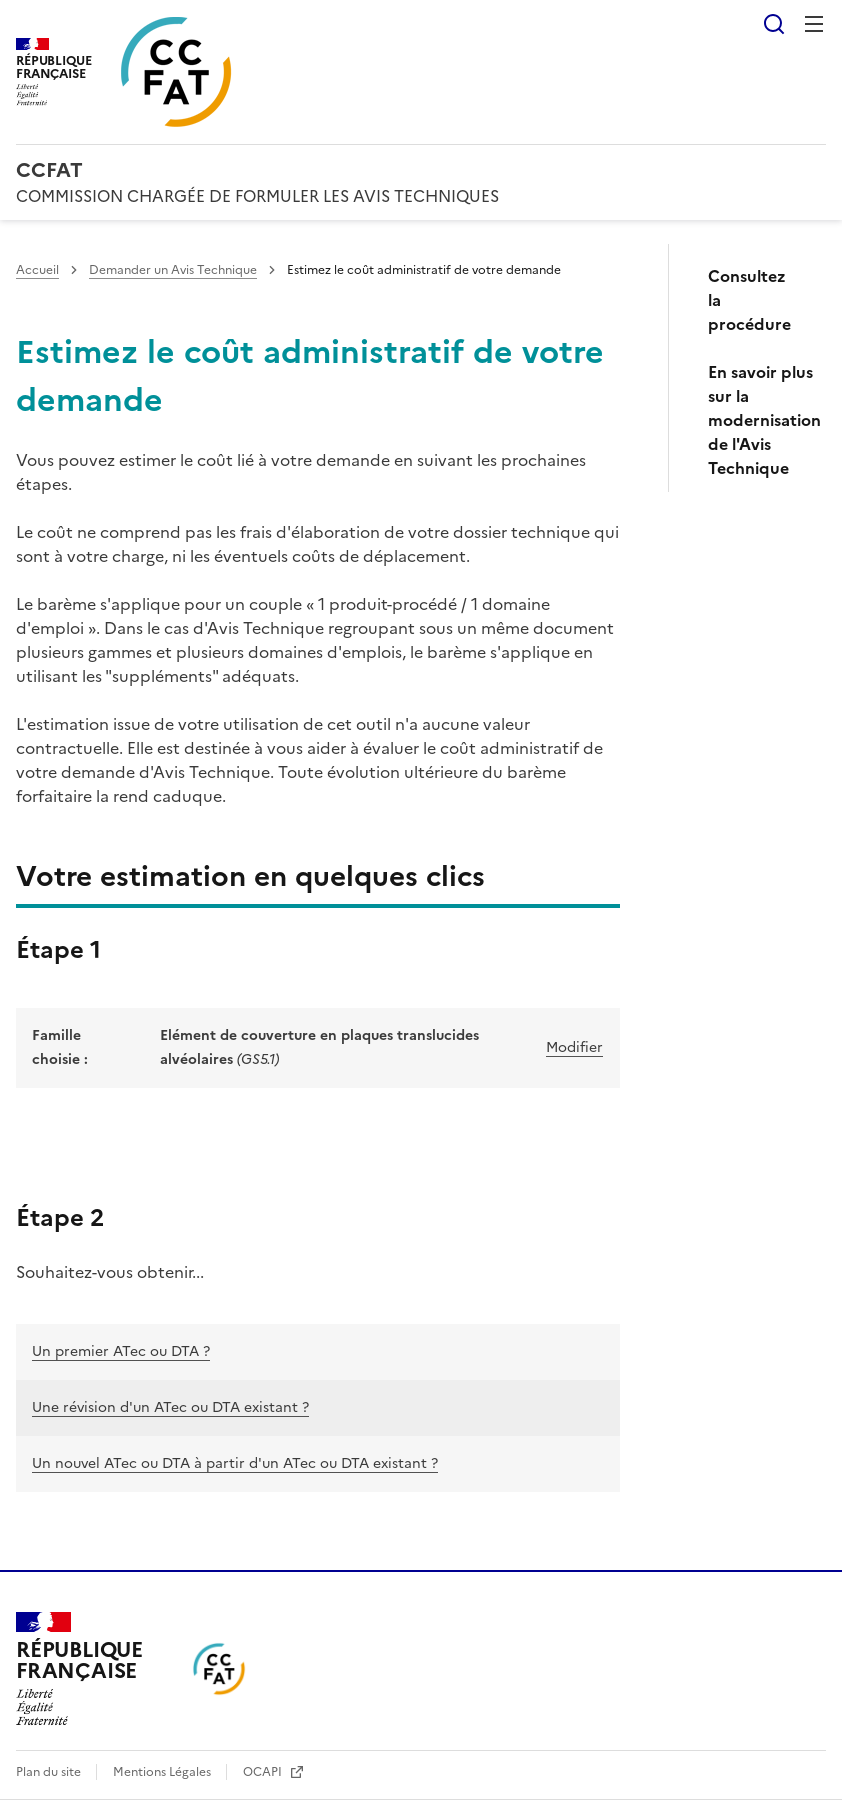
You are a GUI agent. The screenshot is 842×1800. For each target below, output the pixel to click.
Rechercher (774, 24)
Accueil (37, 270)
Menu (814, 24)
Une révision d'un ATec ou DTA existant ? (170, 1407)
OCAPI (264, 1772)
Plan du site (50, 1772)
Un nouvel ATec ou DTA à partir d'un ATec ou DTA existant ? (235, 1463)
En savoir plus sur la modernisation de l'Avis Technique (759, 420)
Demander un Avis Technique (173, 270)
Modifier (574, 1047)
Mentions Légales (163, 1772)
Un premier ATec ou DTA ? (121, 1351)
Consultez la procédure (749, 300)
